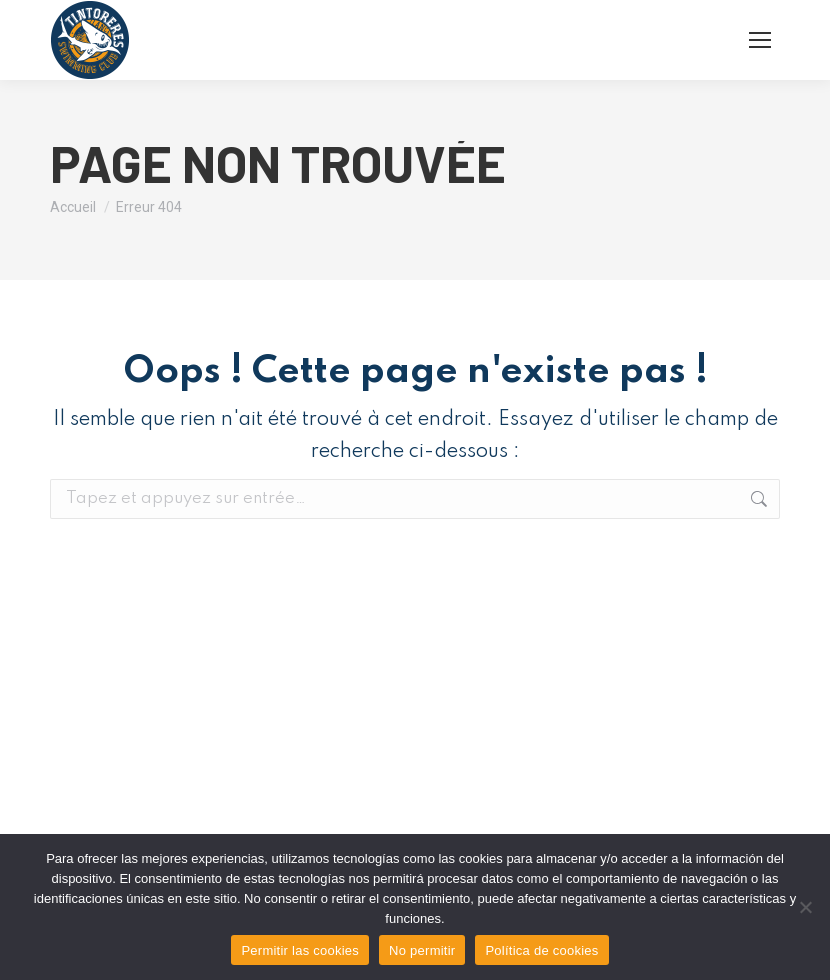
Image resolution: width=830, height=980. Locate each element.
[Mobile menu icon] (760, 40)
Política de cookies (541, 950)
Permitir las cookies (300, 950)
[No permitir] (805, 907)
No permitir (422, 950)
